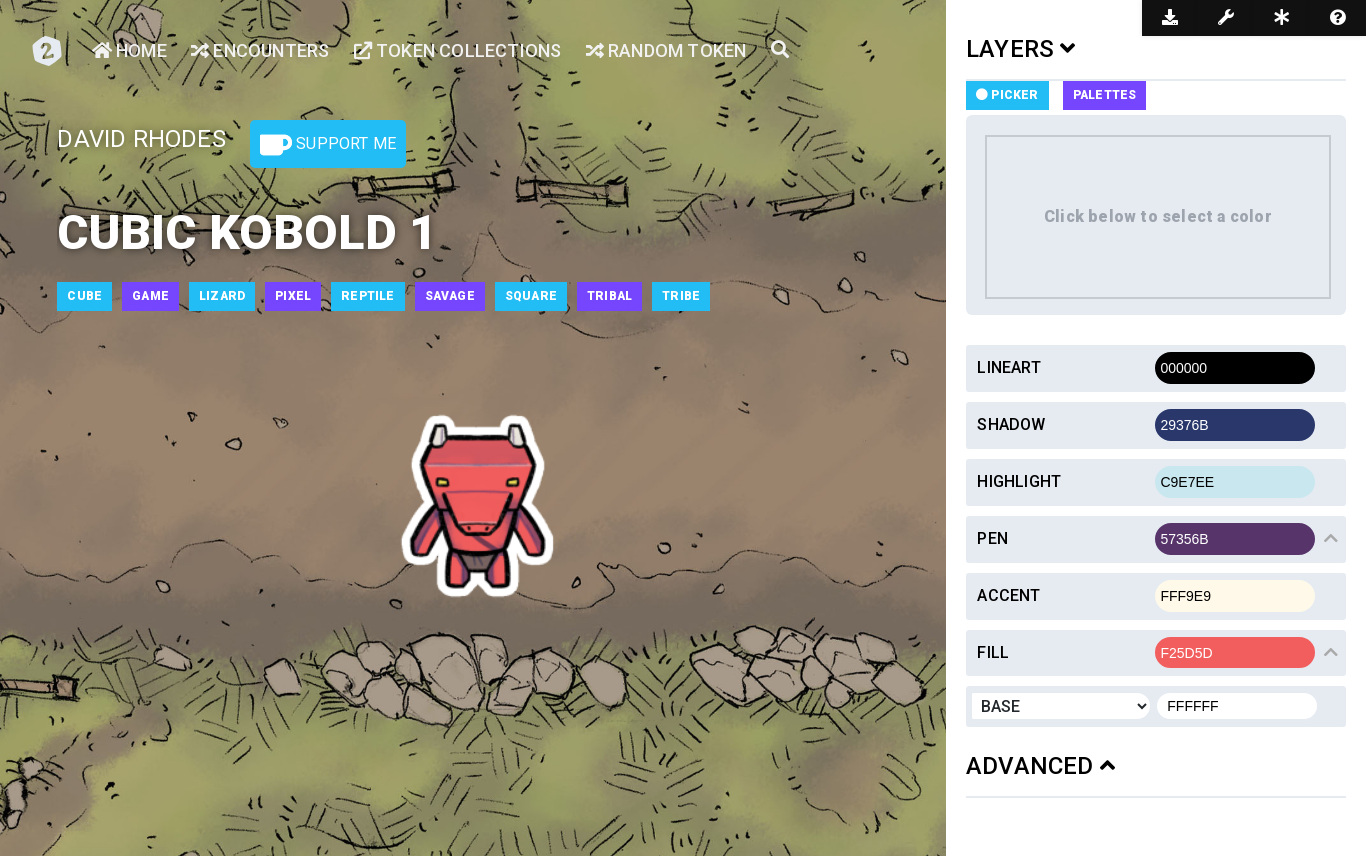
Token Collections (458, 50)
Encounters (260, 50)
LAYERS (1021, 49)
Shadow (1011, 424)
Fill (993, 652)
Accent (1008, 595)
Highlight (1019, 481)
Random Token (666, 50)
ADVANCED (1040, 766)
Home (129, 50)
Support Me (328, 145)
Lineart (1008, 367)
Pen (992, 538)
